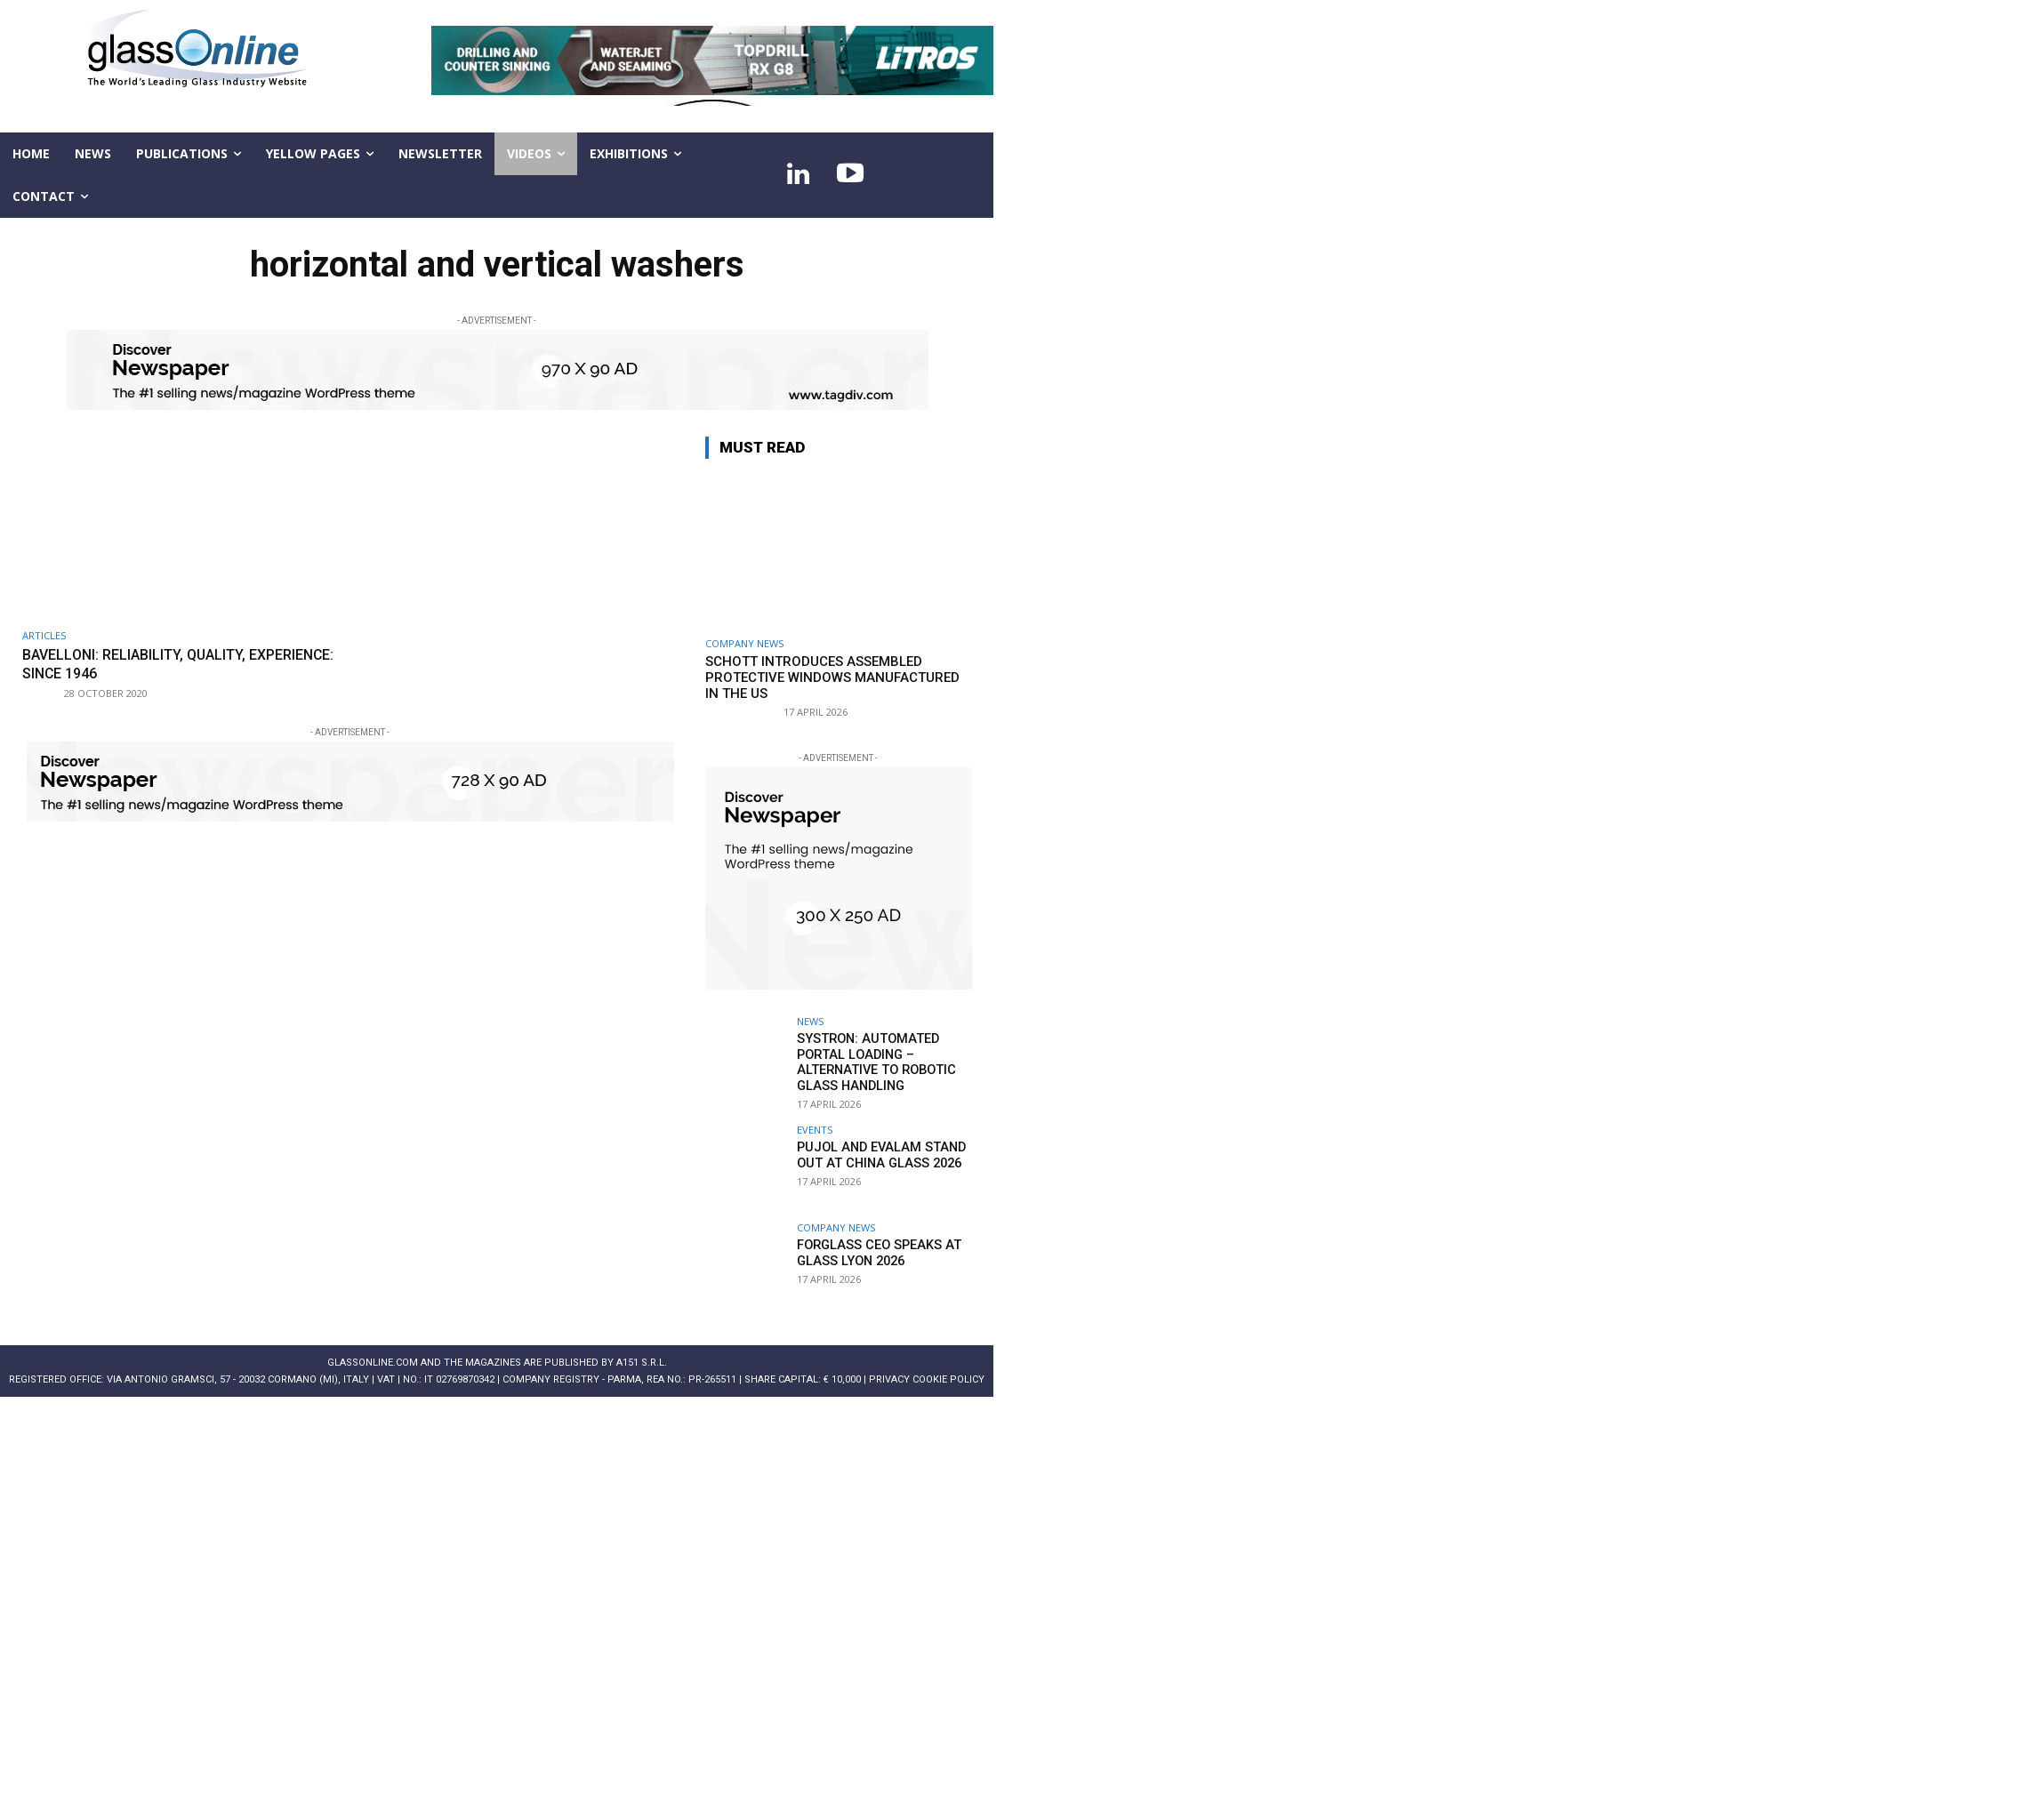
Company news (744, 643)
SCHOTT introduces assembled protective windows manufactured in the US (832, 677)
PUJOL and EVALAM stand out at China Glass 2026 (876, 1152)
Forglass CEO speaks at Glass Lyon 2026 (875, 1249)
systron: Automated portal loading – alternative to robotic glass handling (872, 1060)
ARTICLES (44, 635)
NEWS (810, 1021)
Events (814, 1127)
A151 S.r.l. (641, 1360)
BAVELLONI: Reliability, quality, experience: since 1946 (141, 663)
